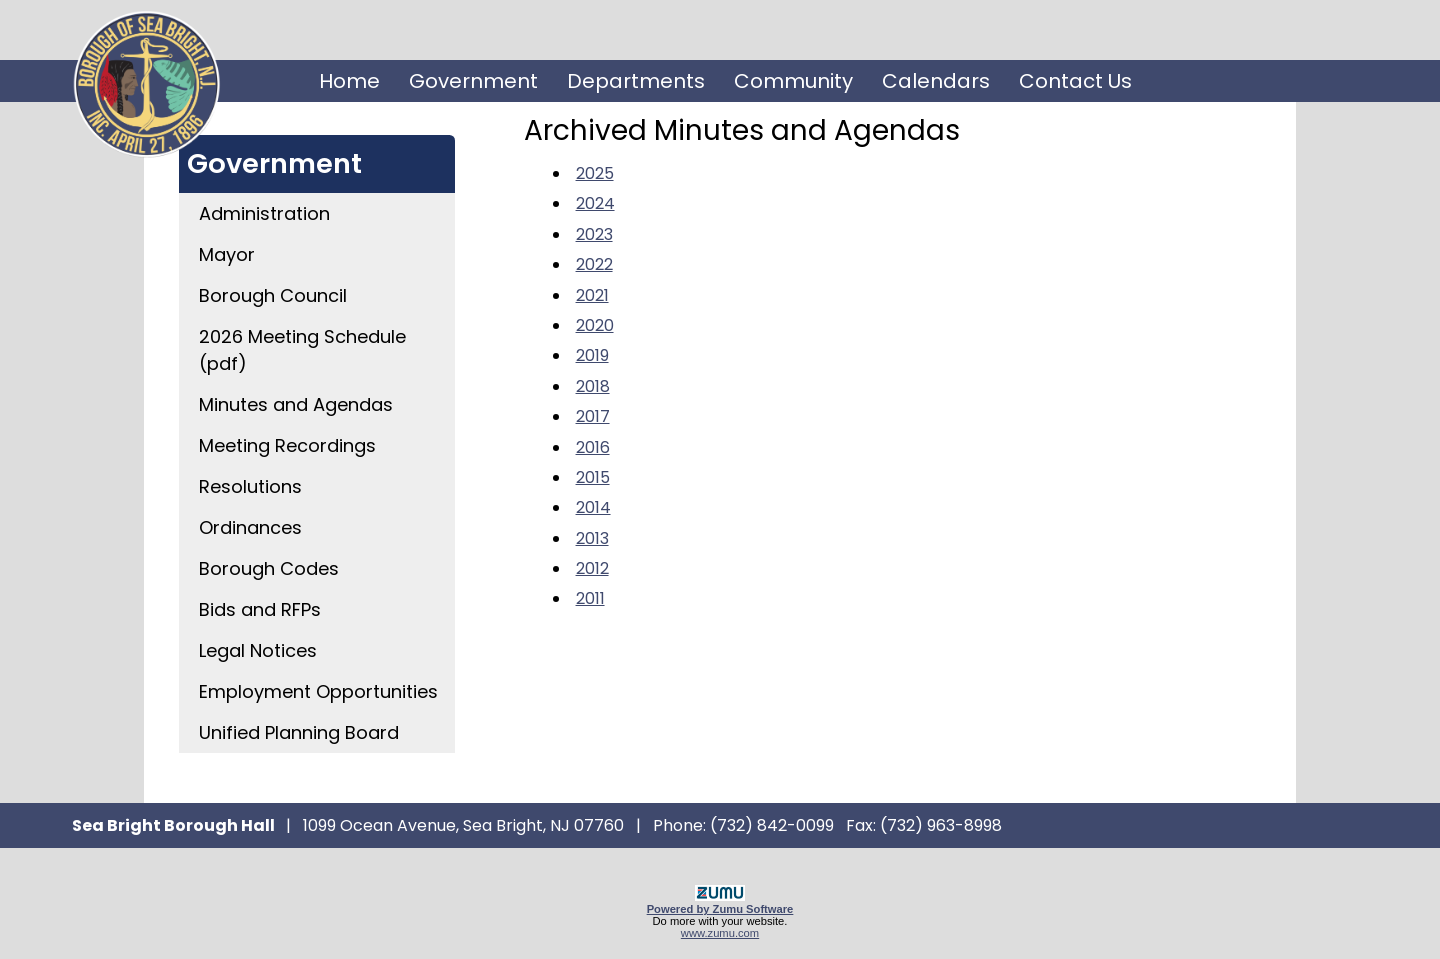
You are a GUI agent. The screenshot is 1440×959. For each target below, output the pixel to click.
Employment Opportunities (318, 691)
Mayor (227, 254)
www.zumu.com (720, 933)
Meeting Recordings (287, 445)
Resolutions (250, 486)
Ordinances (250, 527)
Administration (264, 213)
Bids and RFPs (260, 609)
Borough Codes (269, 568)
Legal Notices (258, 650)
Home (349, 81)
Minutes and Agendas (296, 404)
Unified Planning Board (299, 732)
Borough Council (273, 295)
